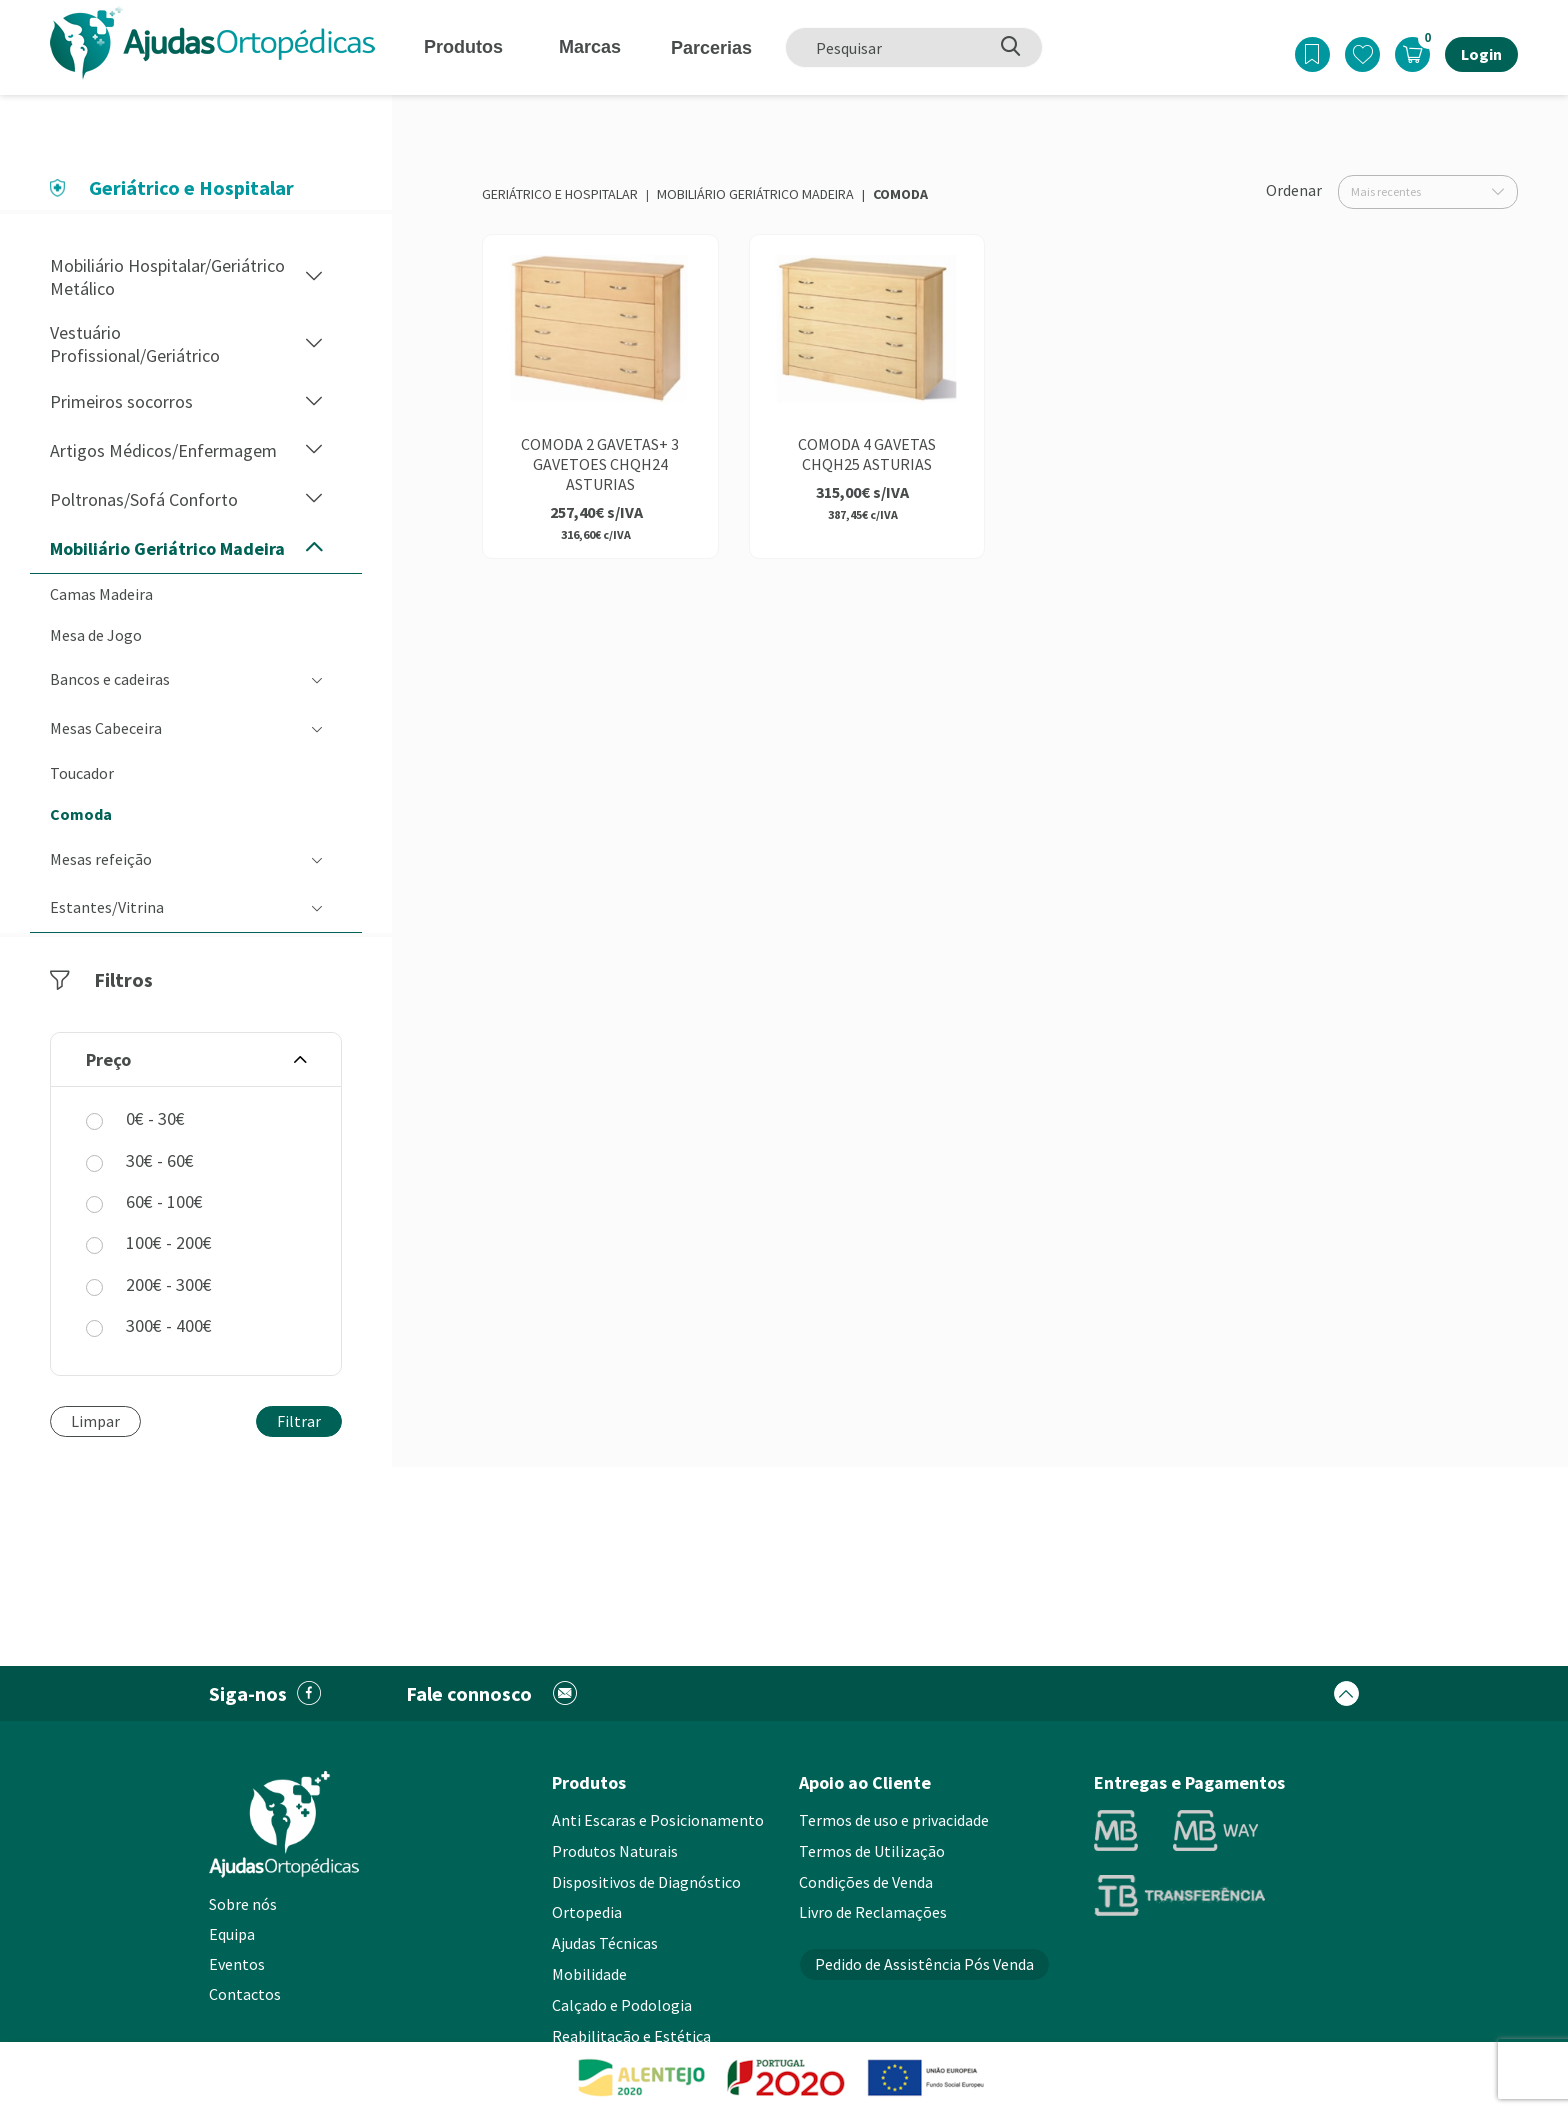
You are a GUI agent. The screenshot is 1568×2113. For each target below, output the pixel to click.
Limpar (95, 1421)
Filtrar (299, 1421)
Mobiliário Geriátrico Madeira (755, 194)
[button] (314, 277)
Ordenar (1294, 190)
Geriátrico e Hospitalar (560, 194)
